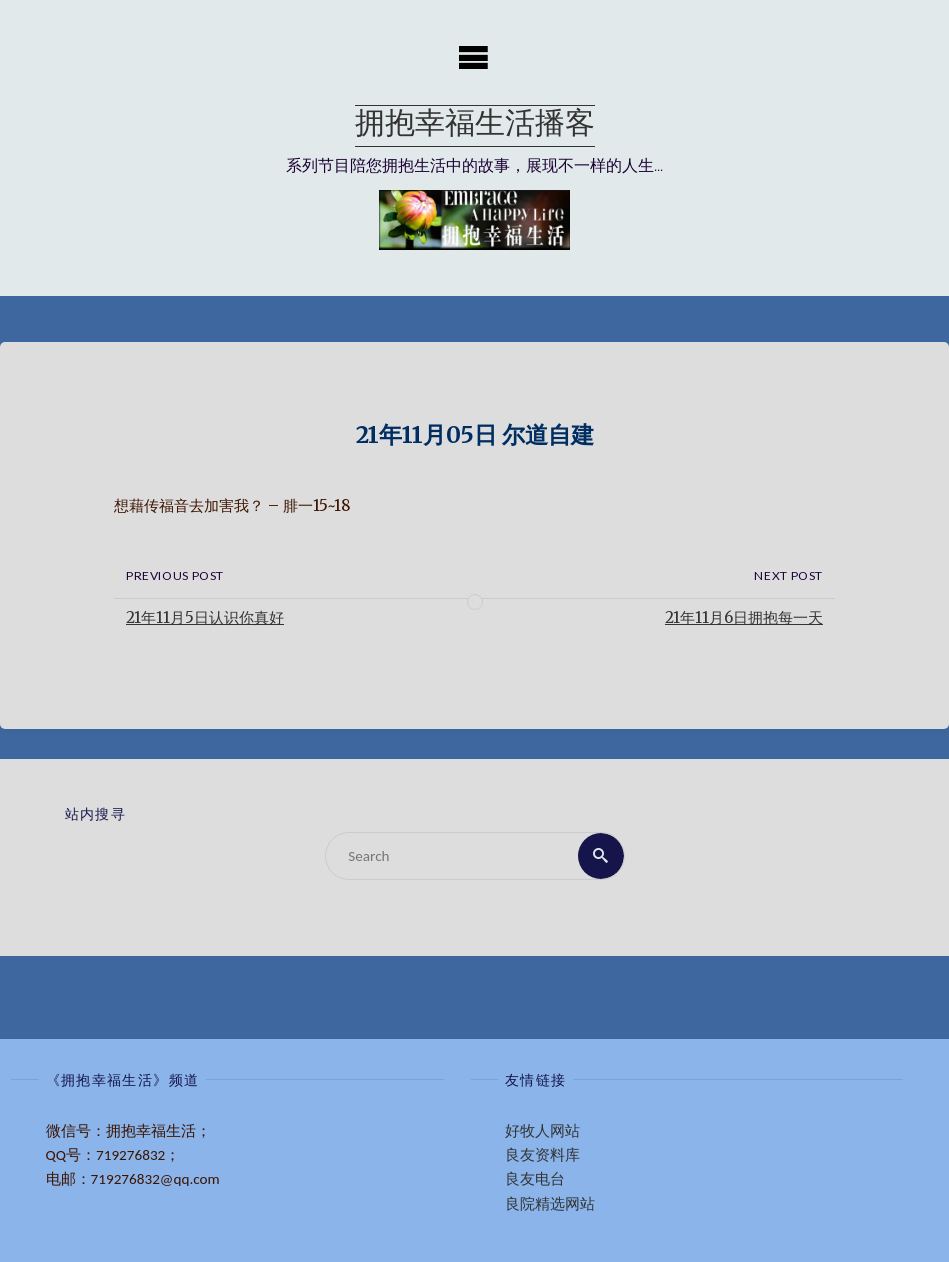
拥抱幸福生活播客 (475, 125)
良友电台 (535, 1179)
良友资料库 (542, 1155)
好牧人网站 (542, 1131)
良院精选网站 (550, 1204)
